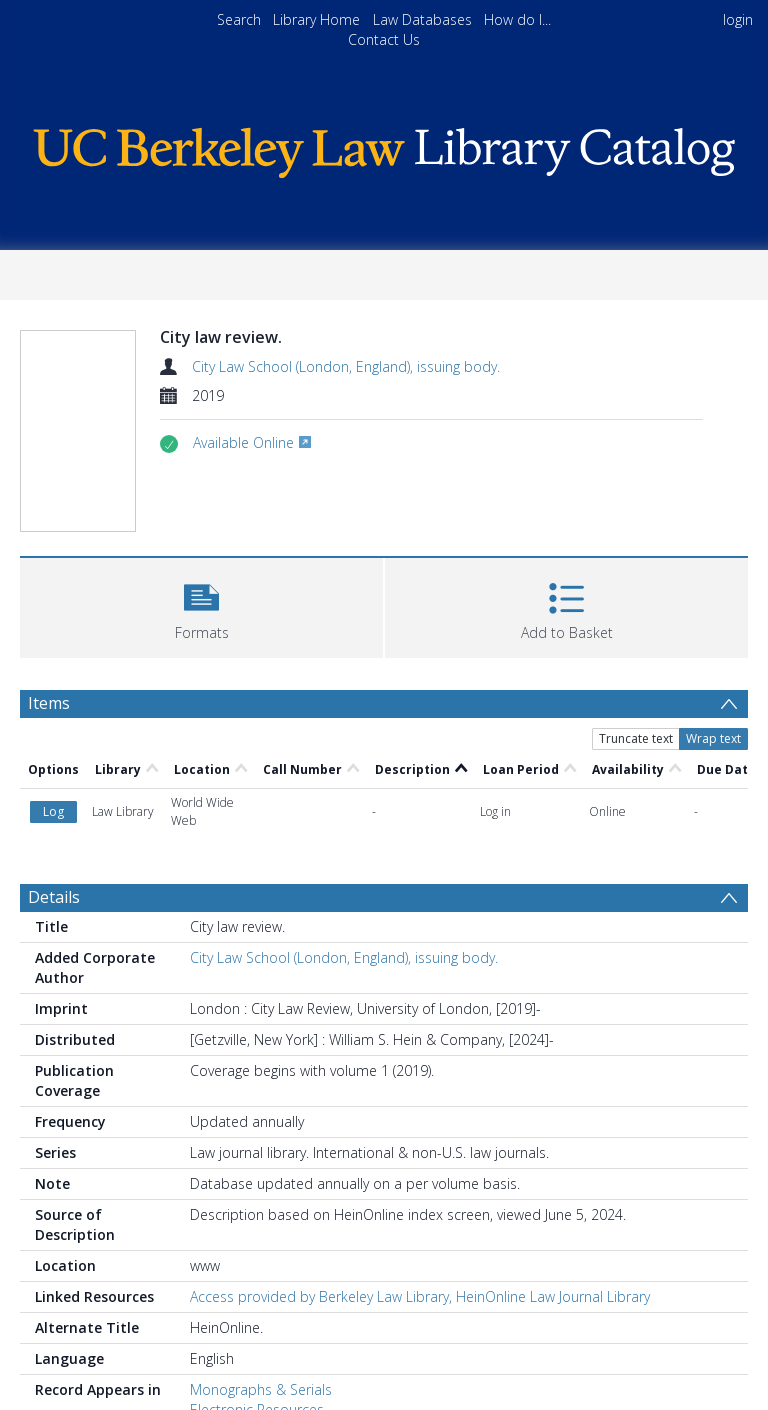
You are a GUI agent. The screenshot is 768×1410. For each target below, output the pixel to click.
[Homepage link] (383, 147)
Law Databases (422, 19)
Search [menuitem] (239, 19)
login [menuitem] (738, 19)
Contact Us (384, 39)
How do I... (517, 19)
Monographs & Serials (261, 1389)
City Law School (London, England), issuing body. (346, 366)
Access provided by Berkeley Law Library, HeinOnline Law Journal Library (420, 1296)
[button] (201, 605)
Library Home (316, 19)
